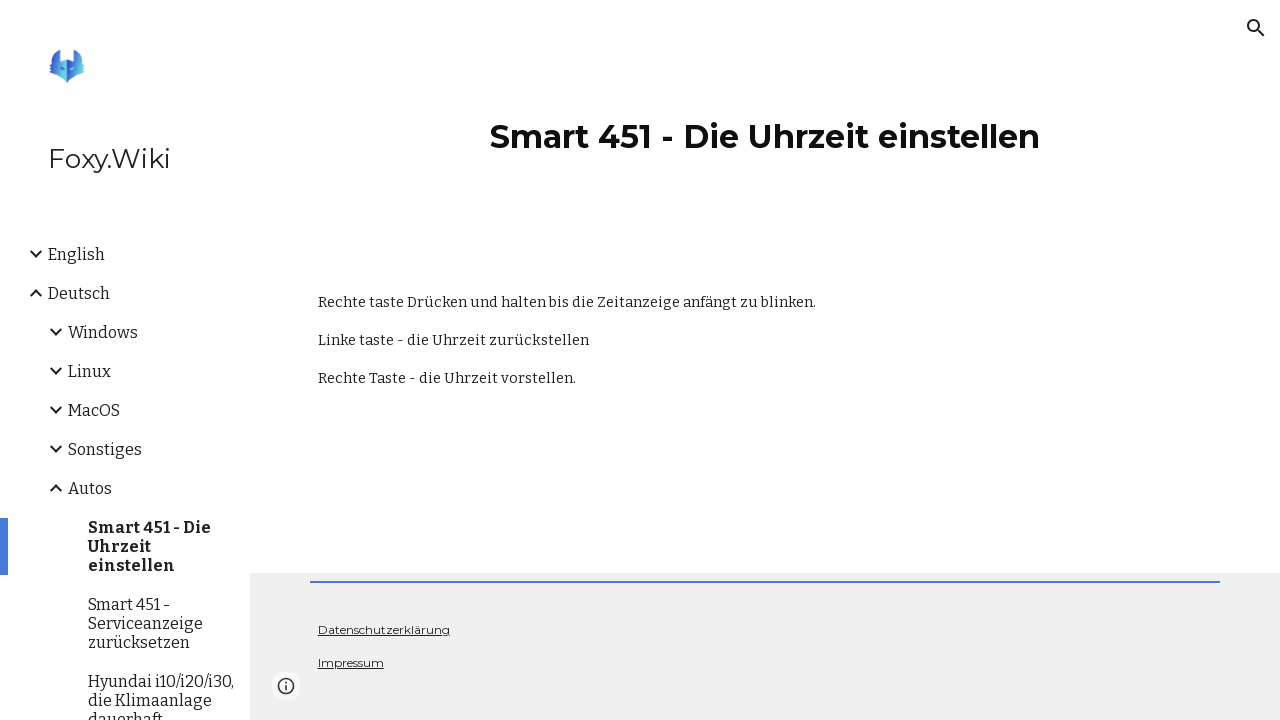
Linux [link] (89, 371)
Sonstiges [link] (105, 449)
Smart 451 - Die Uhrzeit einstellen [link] (149, 546)
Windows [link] (103, 332)
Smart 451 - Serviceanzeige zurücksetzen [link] (145, 623)
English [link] (76, 254)
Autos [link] (90, 488)
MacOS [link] (94, 410)
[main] (764, 129)
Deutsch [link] (79, 293)
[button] (1256, 28)
